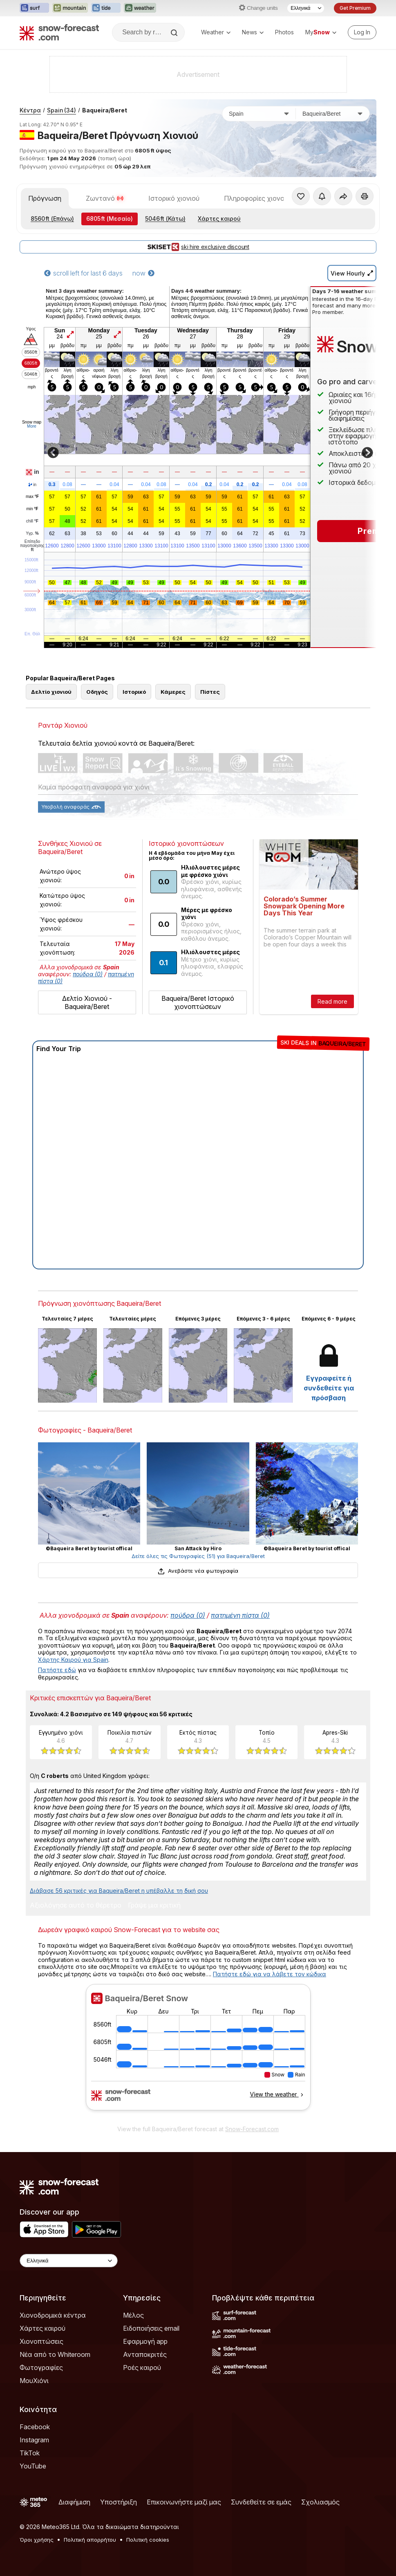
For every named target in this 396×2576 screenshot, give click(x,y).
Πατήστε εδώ (57, 1669)
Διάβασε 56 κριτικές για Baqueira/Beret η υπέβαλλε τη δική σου (119, 1890)
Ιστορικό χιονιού (173, 198)
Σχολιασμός (320, 2502)
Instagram (34, 2440)
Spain (61, 110)
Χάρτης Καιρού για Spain (73, 1659)
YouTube (33, 2466)
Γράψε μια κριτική (154, 1905)
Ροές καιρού (142, 2367)
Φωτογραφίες (41, 2367)
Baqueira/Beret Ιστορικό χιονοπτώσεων (197, 1002)
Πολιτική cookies (147, 2539)
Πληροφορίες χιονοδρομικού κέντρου (281, 198)
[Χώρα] (259, 113)
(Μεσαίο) (109, 218)
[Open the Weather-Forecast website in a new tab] (140, 8)
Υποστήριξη (118, 2502)
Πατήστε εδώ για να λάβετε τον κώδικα (269, 1974)
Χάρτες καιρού (219, 218)
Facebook (35, 2427)
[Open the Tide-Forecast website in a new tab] (106, 8)
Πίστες (210, 691)
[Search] (175, 32)
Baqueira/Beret (104, 110)
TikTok (30, 2453)
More (31, 426)
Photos (284, 32)
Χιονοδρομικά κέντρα (53, 2315)
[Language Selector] (305, 8)
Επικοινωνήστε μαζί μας (184, 2502)
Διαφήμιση (74, 2502)
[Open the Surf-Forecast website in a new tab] (34, 8)
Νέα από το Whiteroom (55, 2354)
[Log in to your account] (362, 32)
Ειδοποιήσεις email (151, 2328)
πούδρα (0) (88, 974)
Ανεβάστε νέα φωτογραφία (198, 1570)
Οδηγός (97, 691)
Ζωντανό (105, 198)
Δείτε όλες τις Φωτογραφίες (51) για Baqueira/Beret (198, 1556)
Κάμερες (173, 691)
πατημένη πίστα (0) (240, 1615)
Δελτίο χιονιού (51, 691)
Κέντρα (30, 110)
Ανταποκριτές (145, 2354)
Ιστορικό (134, 691)
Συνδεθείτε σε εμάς (261, 2502)
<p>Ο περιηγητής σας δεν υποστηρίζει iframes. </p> (198, 2052)
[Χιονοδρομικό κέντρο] (332, 113)
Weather (215, 32)
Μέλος (133, 2315)
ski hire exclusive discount (198, 247)
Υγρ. (32, 533)
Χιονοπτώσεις (41, 2341)
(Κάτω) (165, 218)
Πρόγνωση (44, 198)
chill (32, 521)
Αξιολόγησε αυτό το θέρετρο (75, 1905)
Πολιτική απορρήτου (90, 2539)
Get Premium (355, 8)
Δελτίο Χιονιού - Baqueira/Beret (87, 1002)
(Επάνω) (52, 218)
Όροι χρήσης (37, 2539)
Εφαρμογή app (145, 2341)
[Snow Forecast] (59, 32)
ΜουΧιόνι (34, 2380)
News (253, 32)
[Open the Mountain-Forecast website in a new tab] (70, 8)
